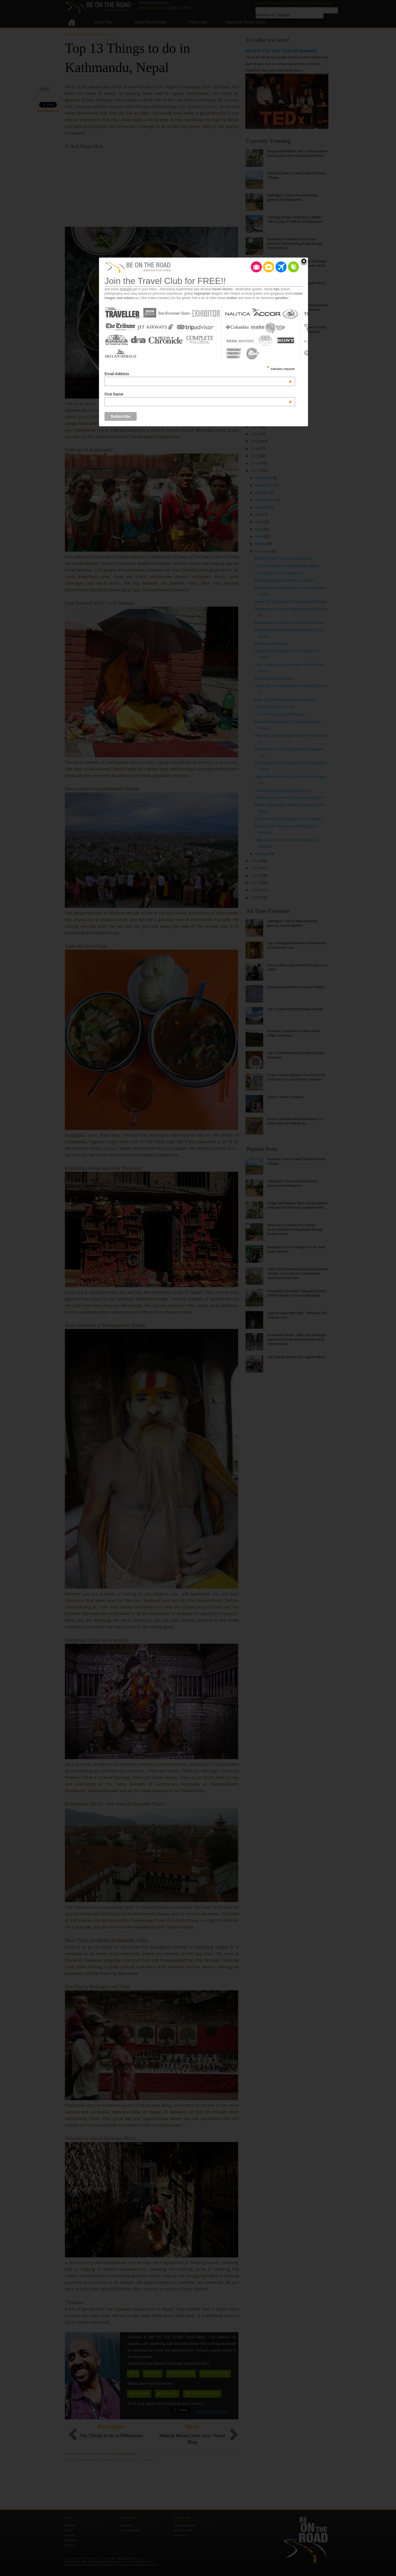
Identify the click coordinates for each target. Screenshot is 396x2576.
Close (304, 262)
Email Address (198, 374)
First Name (198, 394)
